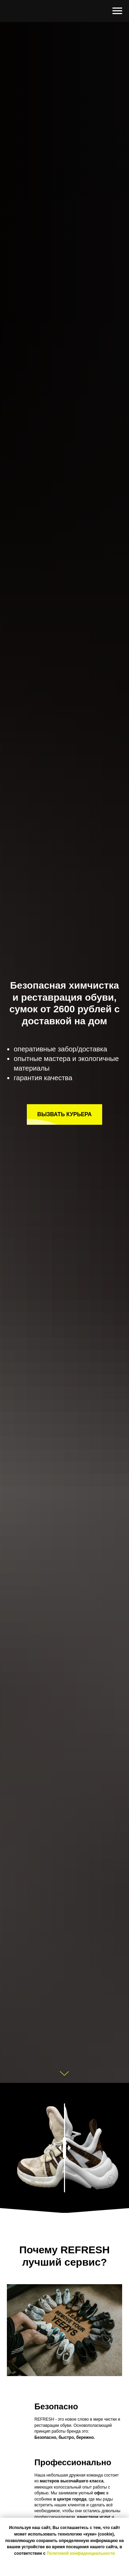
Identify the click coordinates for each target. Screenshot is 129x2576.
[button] (64, 1114)
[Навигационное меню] (117, 11)
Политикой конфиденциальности (80, 2553)
